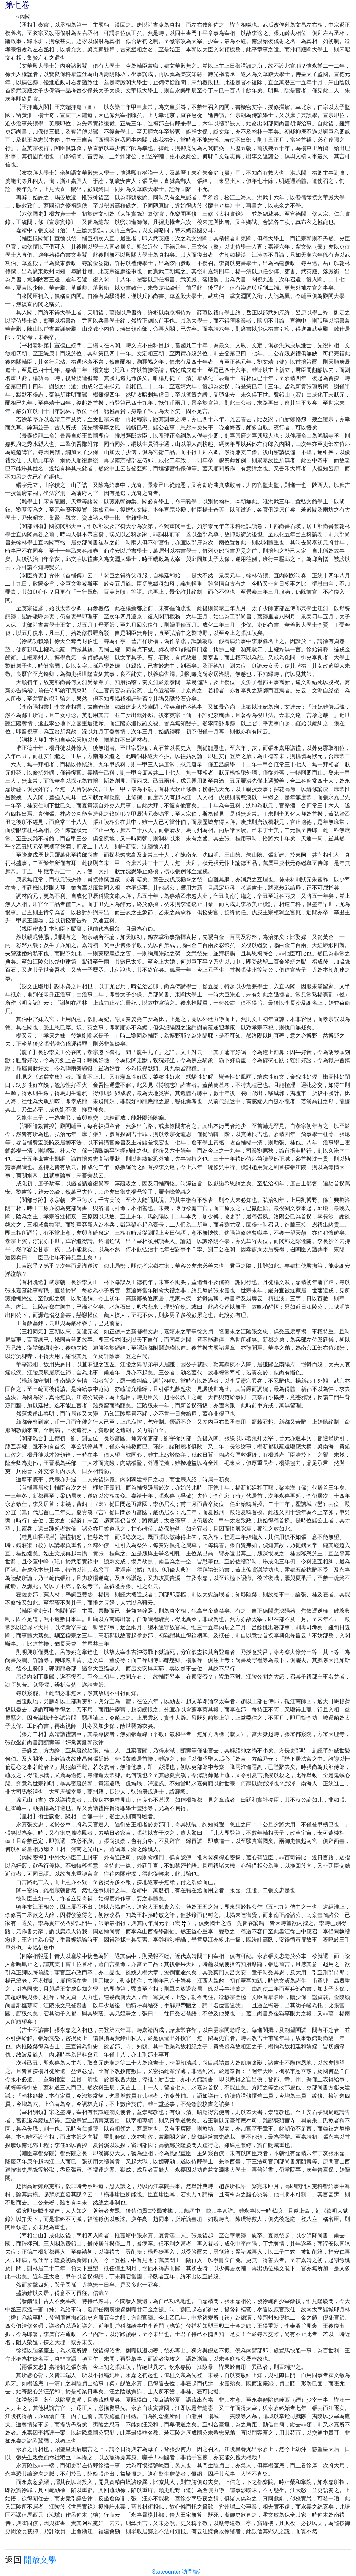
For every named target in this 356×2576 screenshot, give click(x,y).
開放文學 (40, 2560)
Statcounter (166, 2571)
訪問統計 (193, 2571)
